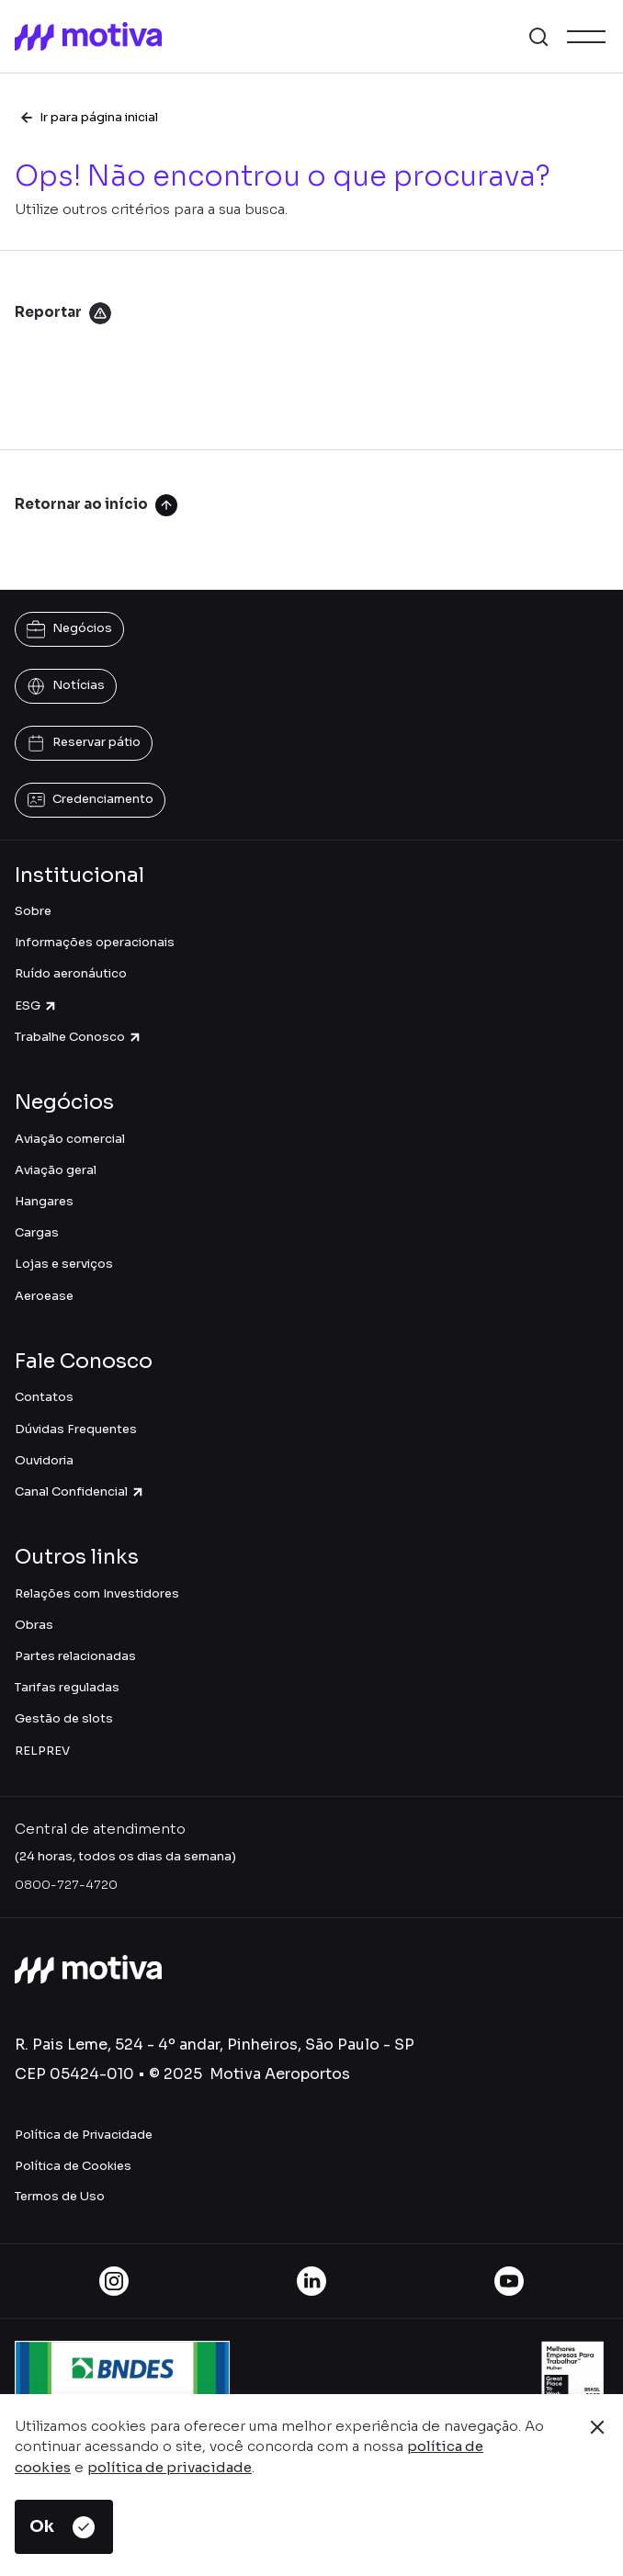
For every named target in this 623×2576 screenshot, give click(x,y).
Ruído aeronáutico (71, 973)
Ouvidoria (44, 1460)
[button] (538, 37)
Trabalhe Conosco (78, 1037)
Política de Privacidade (84, 2134)
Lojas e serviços (64, 1263)
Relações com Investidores (97, 1593)
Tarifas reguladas (67, 1687)
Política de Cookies (73, 2166)
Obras (34, 1625)
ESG (36, 1005)
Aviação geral (55, 1170)
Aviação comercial (70, 1139)
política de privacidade (169, 2467)
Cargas (37, 1232)
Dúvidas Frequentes (76, 1429)
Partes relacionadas (75, 1656)
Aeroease (44, 1296)
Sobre (33, 911)
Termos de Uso (60, 2196)
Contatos (44, 1397)
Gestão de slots (64, 1718)
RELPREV (42, 1750)
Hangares (44, 1201)
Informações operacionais (95, 942)
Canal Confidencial (80, 1491)
